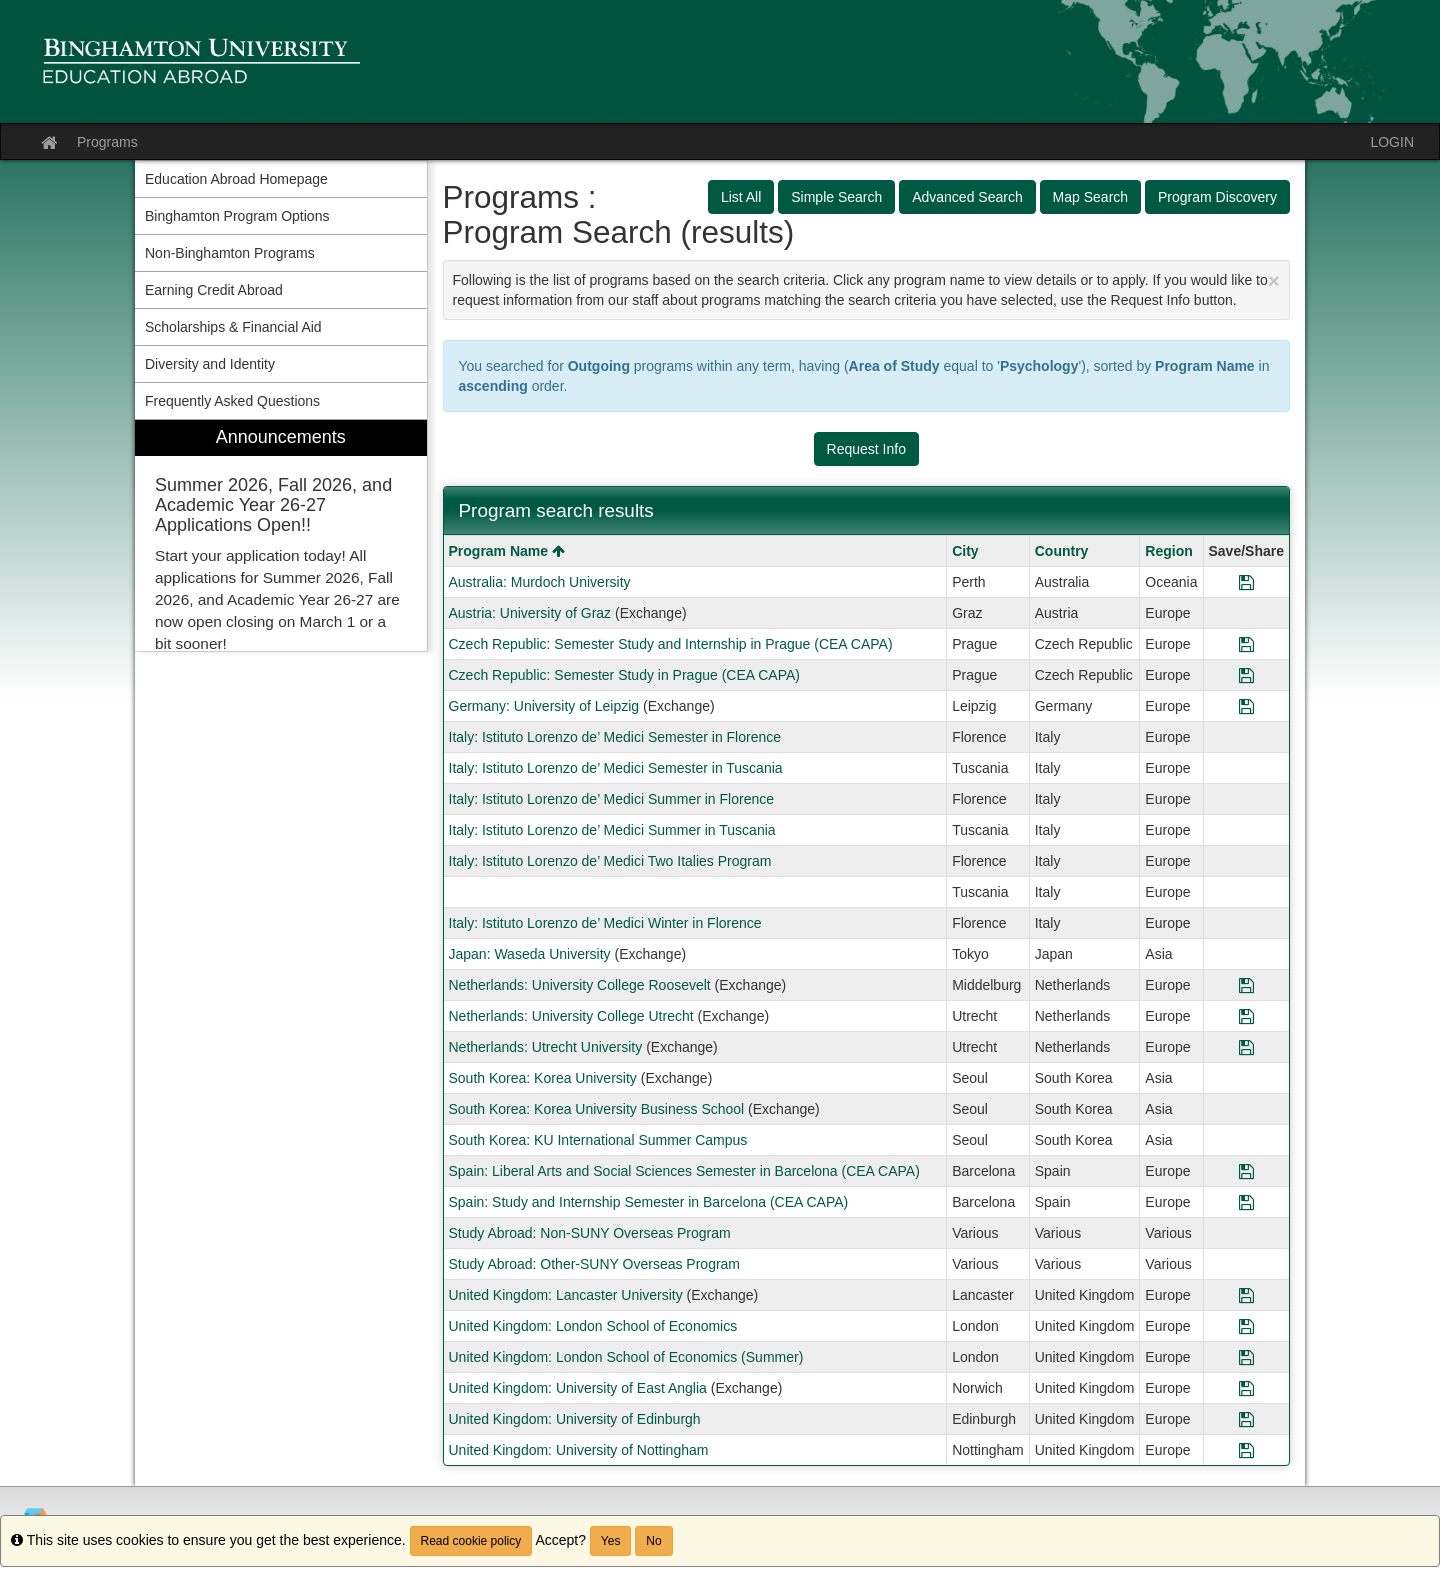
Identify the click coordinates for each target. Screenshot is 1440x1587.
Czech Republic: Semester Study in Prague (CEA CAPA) (624, 675)
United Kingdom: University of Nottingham (579, 1450)
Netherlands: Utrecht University (546, 1047)
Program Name (507, 551)
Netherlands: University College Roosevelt (580, 985)
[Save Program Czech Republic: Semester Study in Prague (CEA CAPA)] (1246, 675)
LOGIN (1392, 142)
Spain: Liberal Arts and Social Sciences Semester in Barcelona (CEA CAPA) (684, 1171)
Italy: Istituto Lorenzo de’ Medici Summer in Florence (612, 799)
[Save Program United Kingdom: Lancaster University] (1246, 1295)
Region (1168, 551)
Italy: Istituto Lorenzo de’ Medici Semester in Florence (615, 737)
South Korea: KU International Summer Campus (598, 1140)
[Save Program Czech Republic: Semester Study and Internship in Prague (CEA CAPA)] (1246, 644)
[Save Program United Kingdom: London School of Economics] (1246, 1326)
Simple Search (836, 197)
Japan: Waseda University (530, 954)
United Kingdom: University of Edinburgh (575, 1419)
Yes (611, 1541)
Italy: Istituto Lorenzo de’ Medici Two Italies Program (610, 861)
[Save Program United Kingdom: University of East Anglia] (1246, 1388)
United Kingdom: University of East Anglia (578, 1388)
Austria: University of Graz (530, 613)
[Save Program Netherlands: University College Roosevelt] (1246, 985)
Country (1062, 551)
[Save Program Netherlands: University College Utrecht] (1246, 1016)
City (965, 551)
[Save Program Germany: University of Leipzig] (1246, 706)
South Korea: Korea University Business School (597, 1109)
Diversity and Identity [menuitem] (210, 364)
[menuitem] (281, 535)
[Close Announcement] (1274, 280)
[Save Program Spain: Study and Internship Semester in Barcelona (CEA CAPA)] (1246, 1202)
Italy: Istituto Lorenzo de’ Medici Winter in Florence (605, 923)
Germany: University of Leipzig (544, 706)
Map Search (1090, 197)
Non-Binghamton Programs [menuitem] (230, 253)
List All (741, 197)
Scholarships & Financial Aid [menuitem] (233, 327)
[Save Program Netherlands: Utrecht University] (1246, 1047)
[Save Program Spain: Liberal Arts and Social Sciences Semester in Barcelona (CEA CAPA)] (1246, 1171)
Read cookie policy (471, 1541)
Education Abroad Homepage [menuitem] (236, 179)
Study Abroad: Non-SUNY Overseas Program (590, 1233)
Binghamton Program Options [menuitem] (237, 216)
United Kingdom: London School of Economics (593, 1326)
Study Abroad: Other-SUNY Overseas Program (595, 1264)
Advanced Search (967, 197)
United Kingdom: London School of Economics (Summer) (626, 1357)
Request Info (866, 449)
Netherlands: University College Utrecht (571, 1016)
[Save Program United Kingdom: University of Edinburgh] (1246, 1419)
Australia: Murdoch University (540, 582)
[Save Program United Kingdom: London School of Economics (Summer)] (1246, 1357)
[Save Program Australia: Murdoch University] (1246, 582)
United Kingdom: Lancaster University (566, 1295)
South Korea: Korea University (543, 1078)
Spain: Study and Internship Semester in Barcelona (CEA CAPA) (649, 1202)
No (653, 1541)
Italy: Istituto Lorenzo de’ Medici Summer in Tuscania (612, 830)
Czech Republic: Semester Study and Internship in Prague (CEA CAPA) (671, 644)
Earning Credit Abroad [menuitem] (214, 290)
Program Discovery (1217, 197)
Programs (107, 142)
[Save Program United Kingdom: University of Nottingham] (1246, 1450)
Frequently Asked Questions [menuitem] (232, 401)
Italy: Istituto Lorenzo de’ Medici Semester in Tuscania (616, 768)
